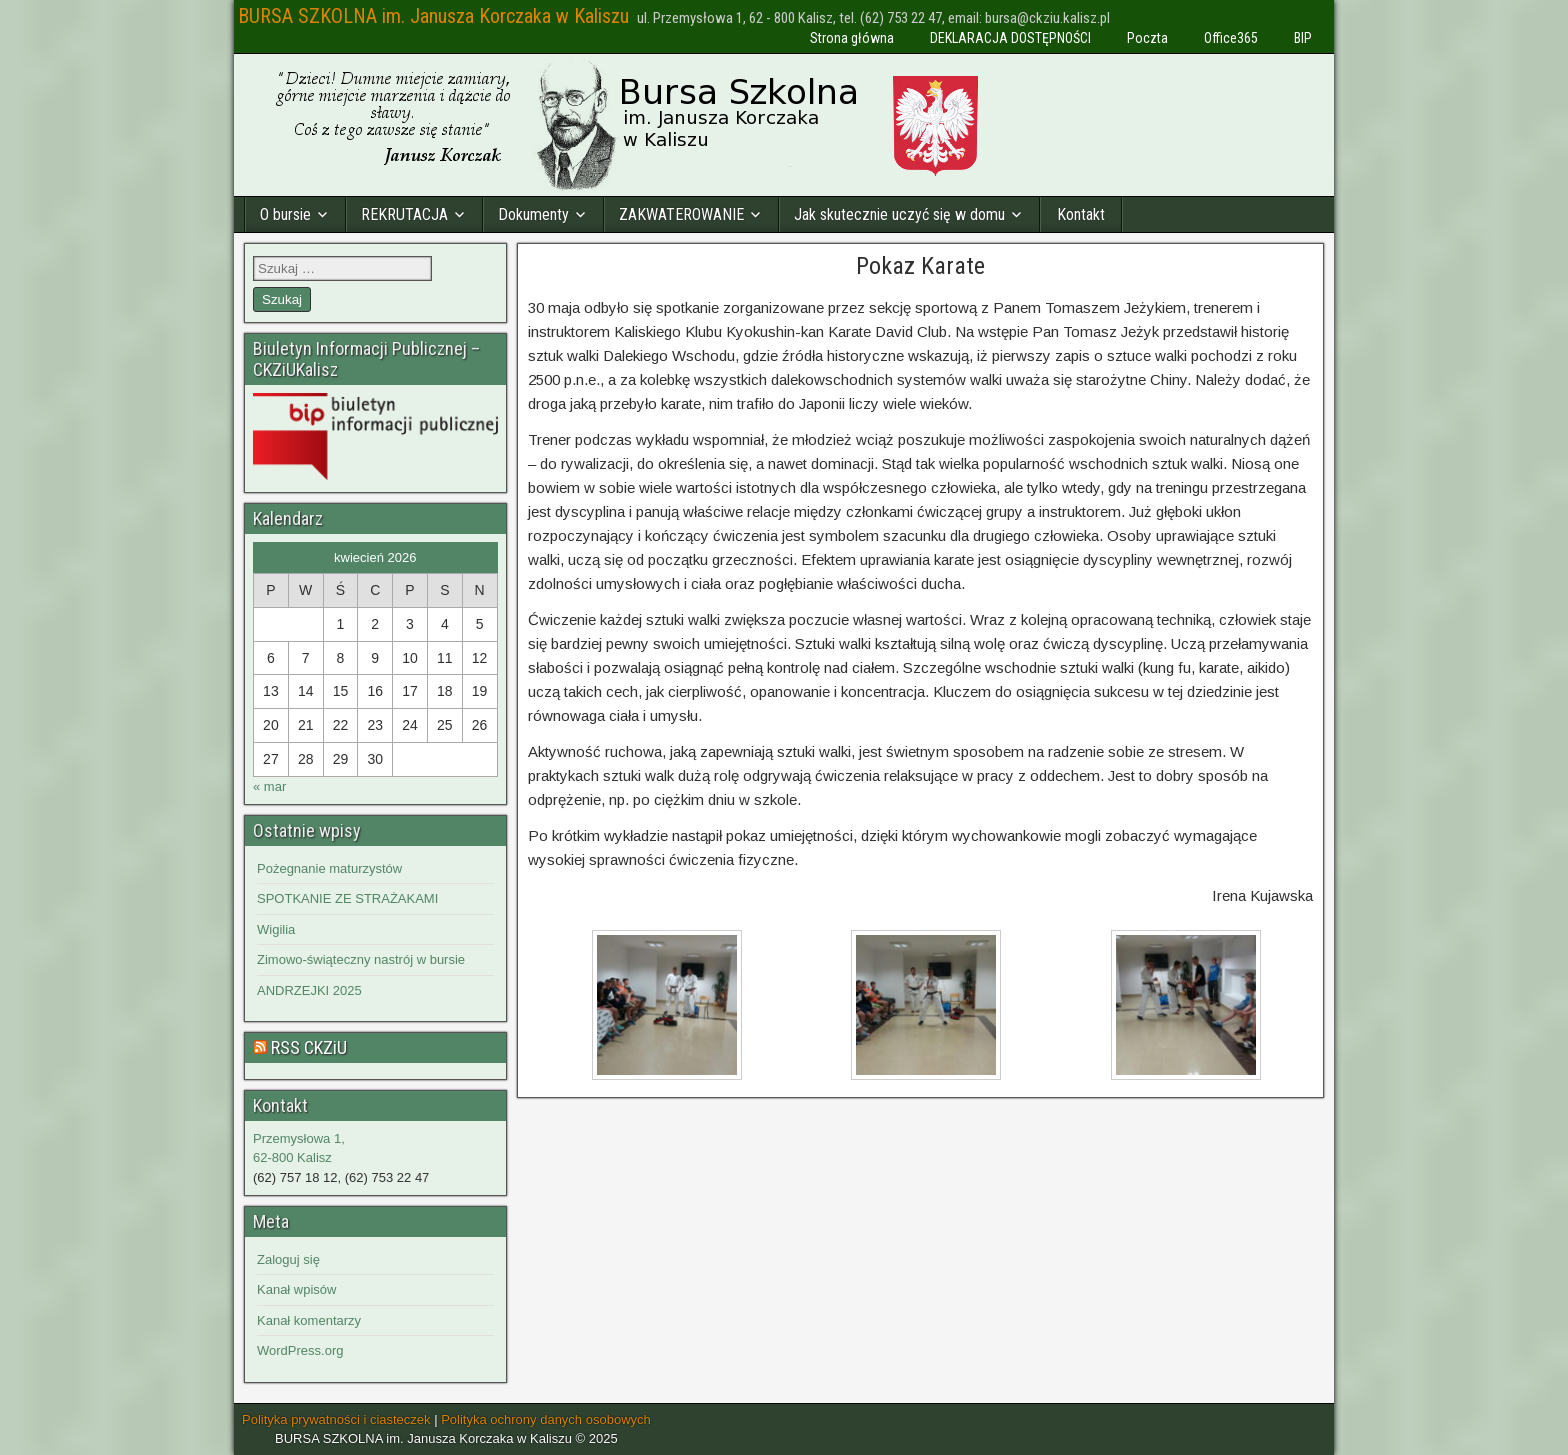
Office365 (1231, 38)
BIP (1303, 38)
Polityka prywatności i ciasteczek (336, 1419)
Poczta (1147, 38)
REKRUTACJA (404, 214)
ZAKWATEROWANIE (681, 214)
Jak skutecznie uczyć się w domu (899, 214)
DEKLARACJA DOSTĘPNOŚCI (1010, 38)
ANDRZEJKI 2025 (309, 990)
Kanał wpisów (297, 1289)
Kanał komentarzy (309, 1320)
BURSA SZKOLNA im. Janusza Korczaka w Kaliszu (433, 16)
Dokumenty (533, 214)
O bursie (285, 214)
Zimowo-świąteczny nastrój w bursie (361, 959)
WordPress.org (300, 1350)
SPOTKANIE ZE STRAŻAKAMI (347, 898)
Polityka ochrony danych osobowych (546, 1419)
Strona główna (852, 38)
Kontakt (1081, 214)
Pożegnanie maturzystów (329, 868)
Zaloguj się (288, 1259)
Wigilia (276, 929)
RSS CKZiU (309, 1047)
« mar (269, 786)
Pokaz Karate (920, 266)
